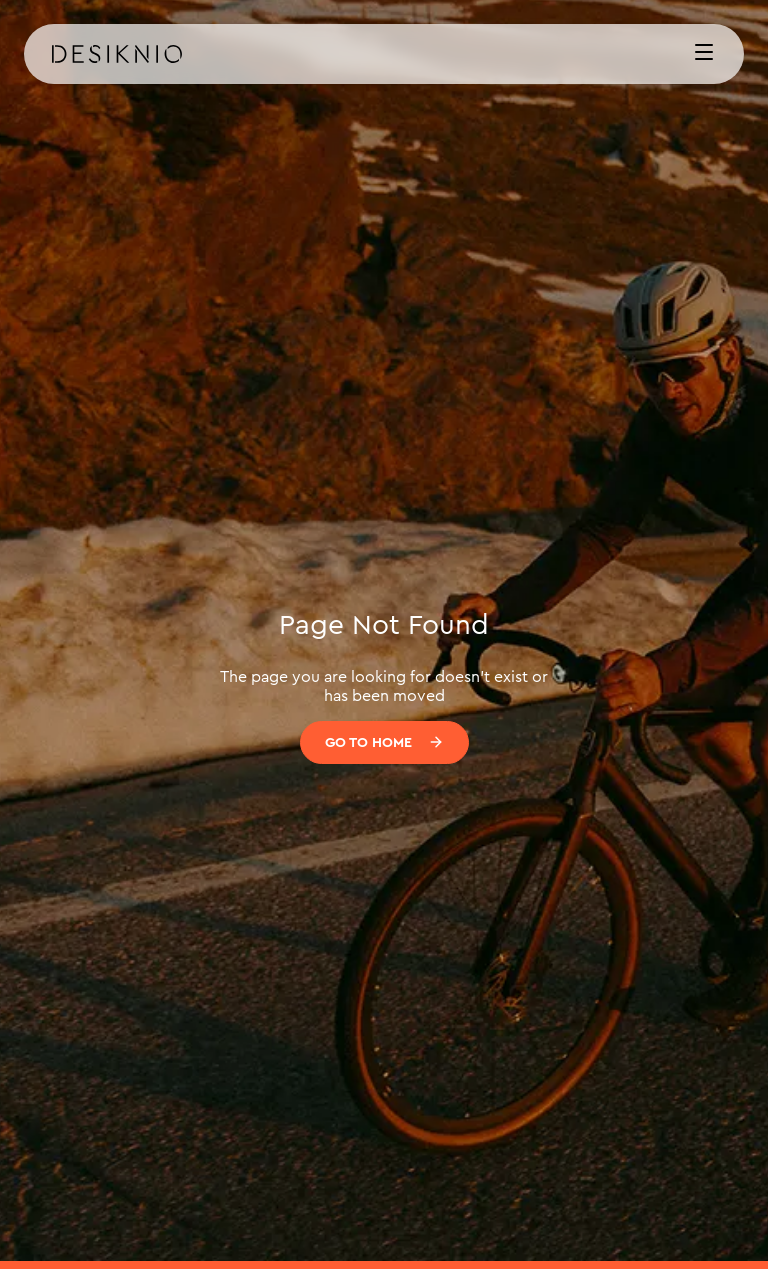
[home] (360, 54)
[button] (704, 54)
